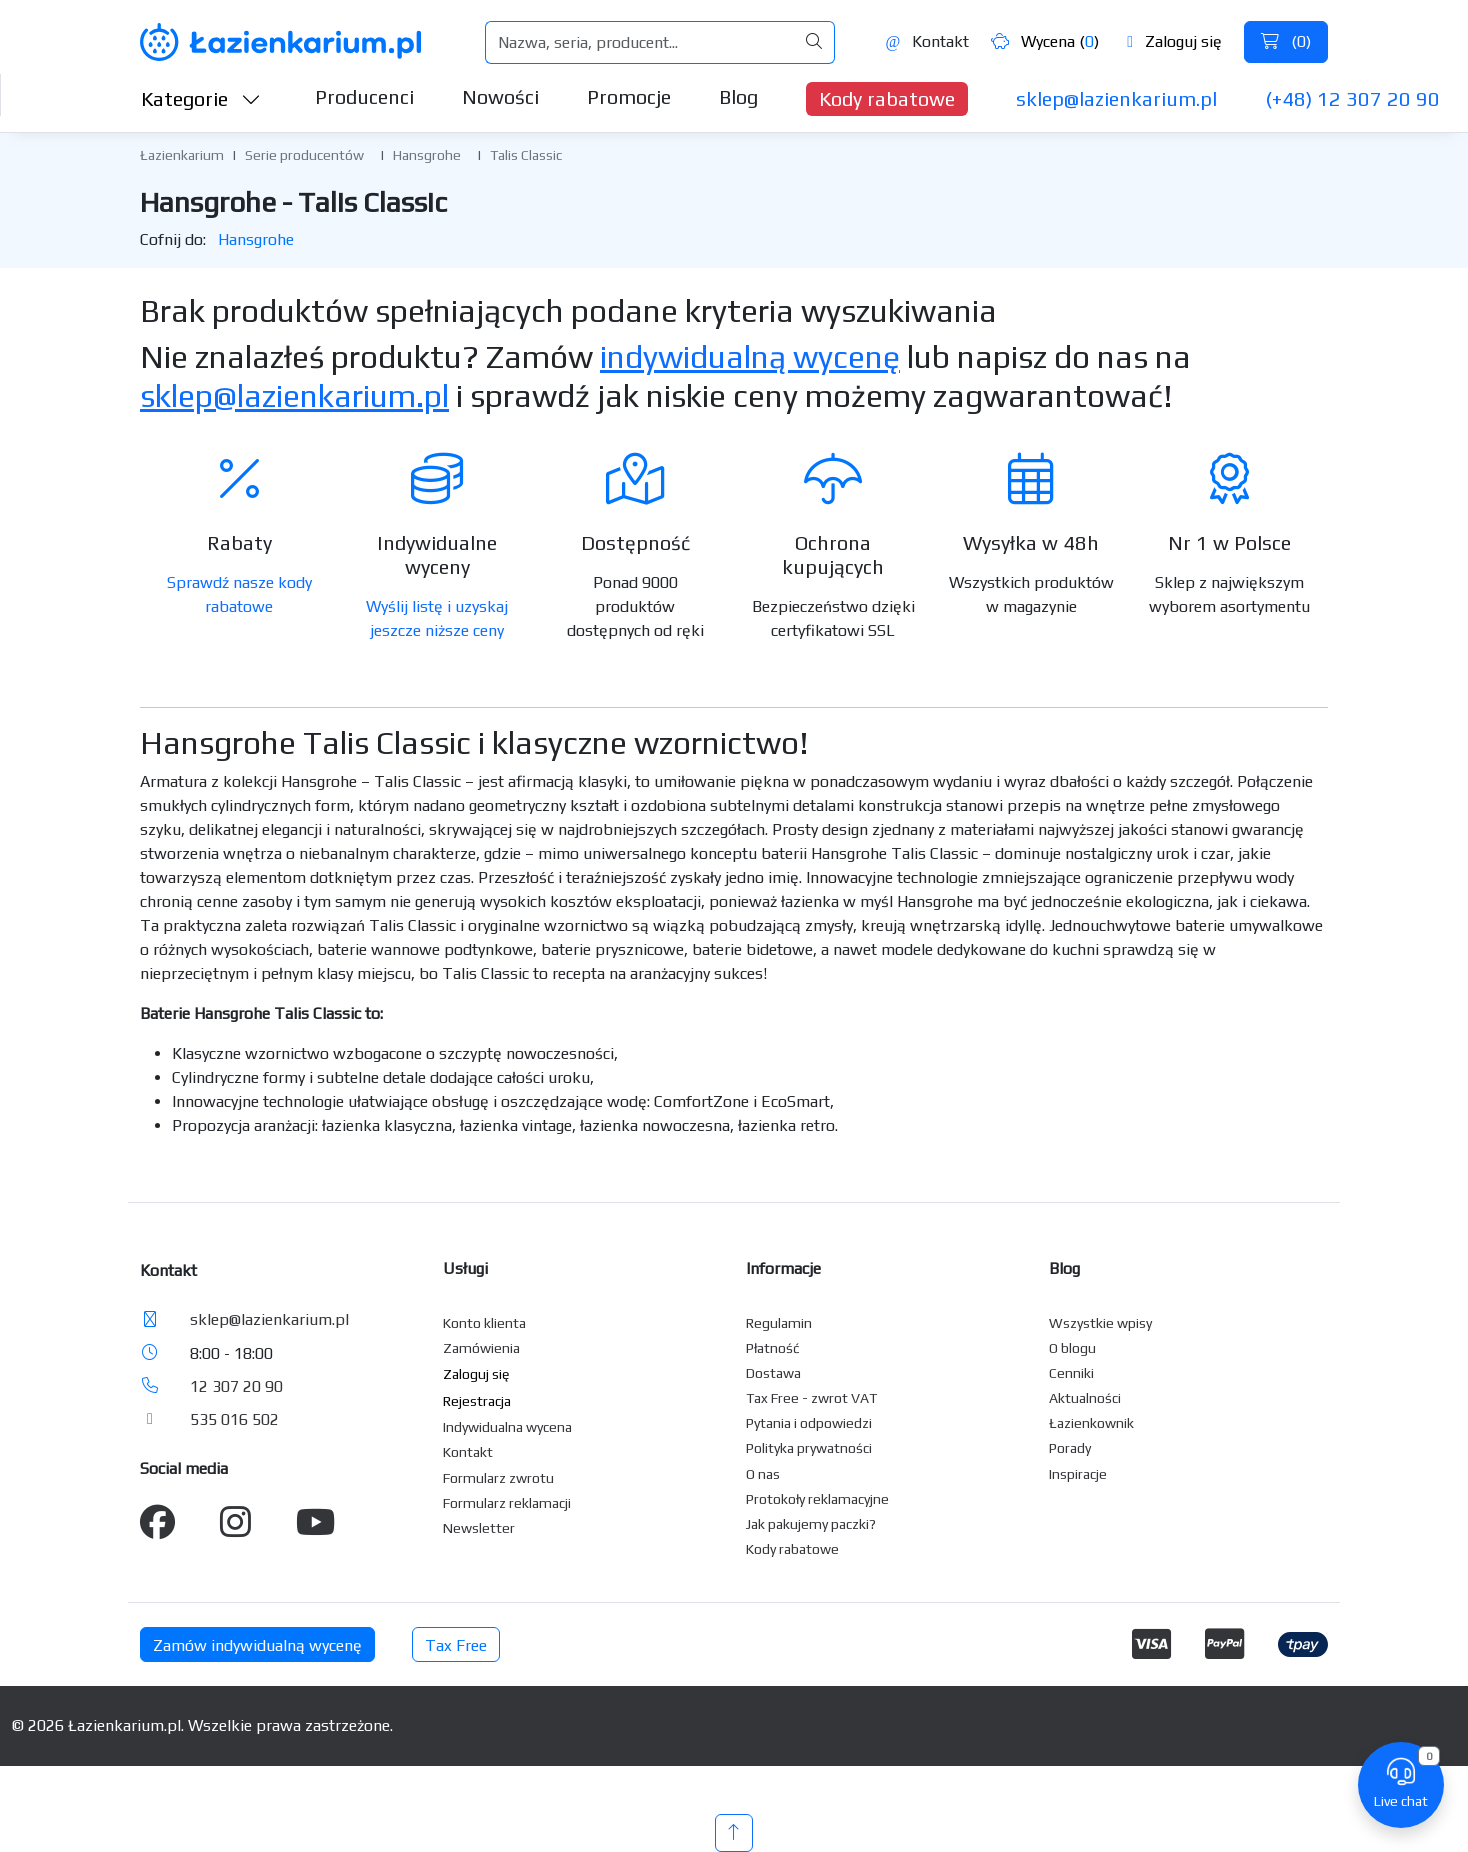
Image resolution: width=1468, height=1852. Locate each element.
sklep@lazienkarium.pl (1116, 98)
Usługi (465, 1268)
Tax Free (456, 1645)
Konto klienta (484, 1323)
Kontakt (927, 41)
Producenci (364, 96)
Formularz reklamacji (507, 1503)
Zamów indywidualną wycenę (257, 1645)
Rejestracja (477, 1401)
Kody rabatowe (887, 98)
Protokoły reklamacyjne (817, 1499)
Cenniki (1071, 1373)
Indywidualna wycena (507, 1427)
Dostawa (773, 1373)
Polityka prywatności (809, 1448)
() (1286, 41)
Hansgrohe (427, 155)
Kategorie (201, 98)
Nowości (500, 96)
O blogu (1072, 1348)
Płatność (773, 1348)
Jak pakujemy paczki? (811, 1524)
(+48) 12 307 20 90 (1352, 98)
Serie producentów (304, 155)
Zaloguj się (1174, 41)
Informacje (783, 1268)
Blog (738, 96)
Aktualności (1085, 1398)
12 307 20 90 (236, 1386)
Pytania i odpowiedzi (809, 1423)
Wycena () (1045, 41)
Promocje (629, 96)
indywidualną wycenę (750, 356)
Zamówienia (481, 1348)
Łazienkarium (182, 155)
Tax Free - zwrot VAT (811, 1398)
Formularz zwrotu (498, 1478)
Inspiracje (1078, 1474)
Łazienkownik (1091, 1423)
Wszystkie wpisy (1100, 1323)
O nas (763, 1474)
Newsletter (479, 1528)
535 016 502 (234, 1419)
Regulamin (779, 1323)
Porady (1070, 1448)
